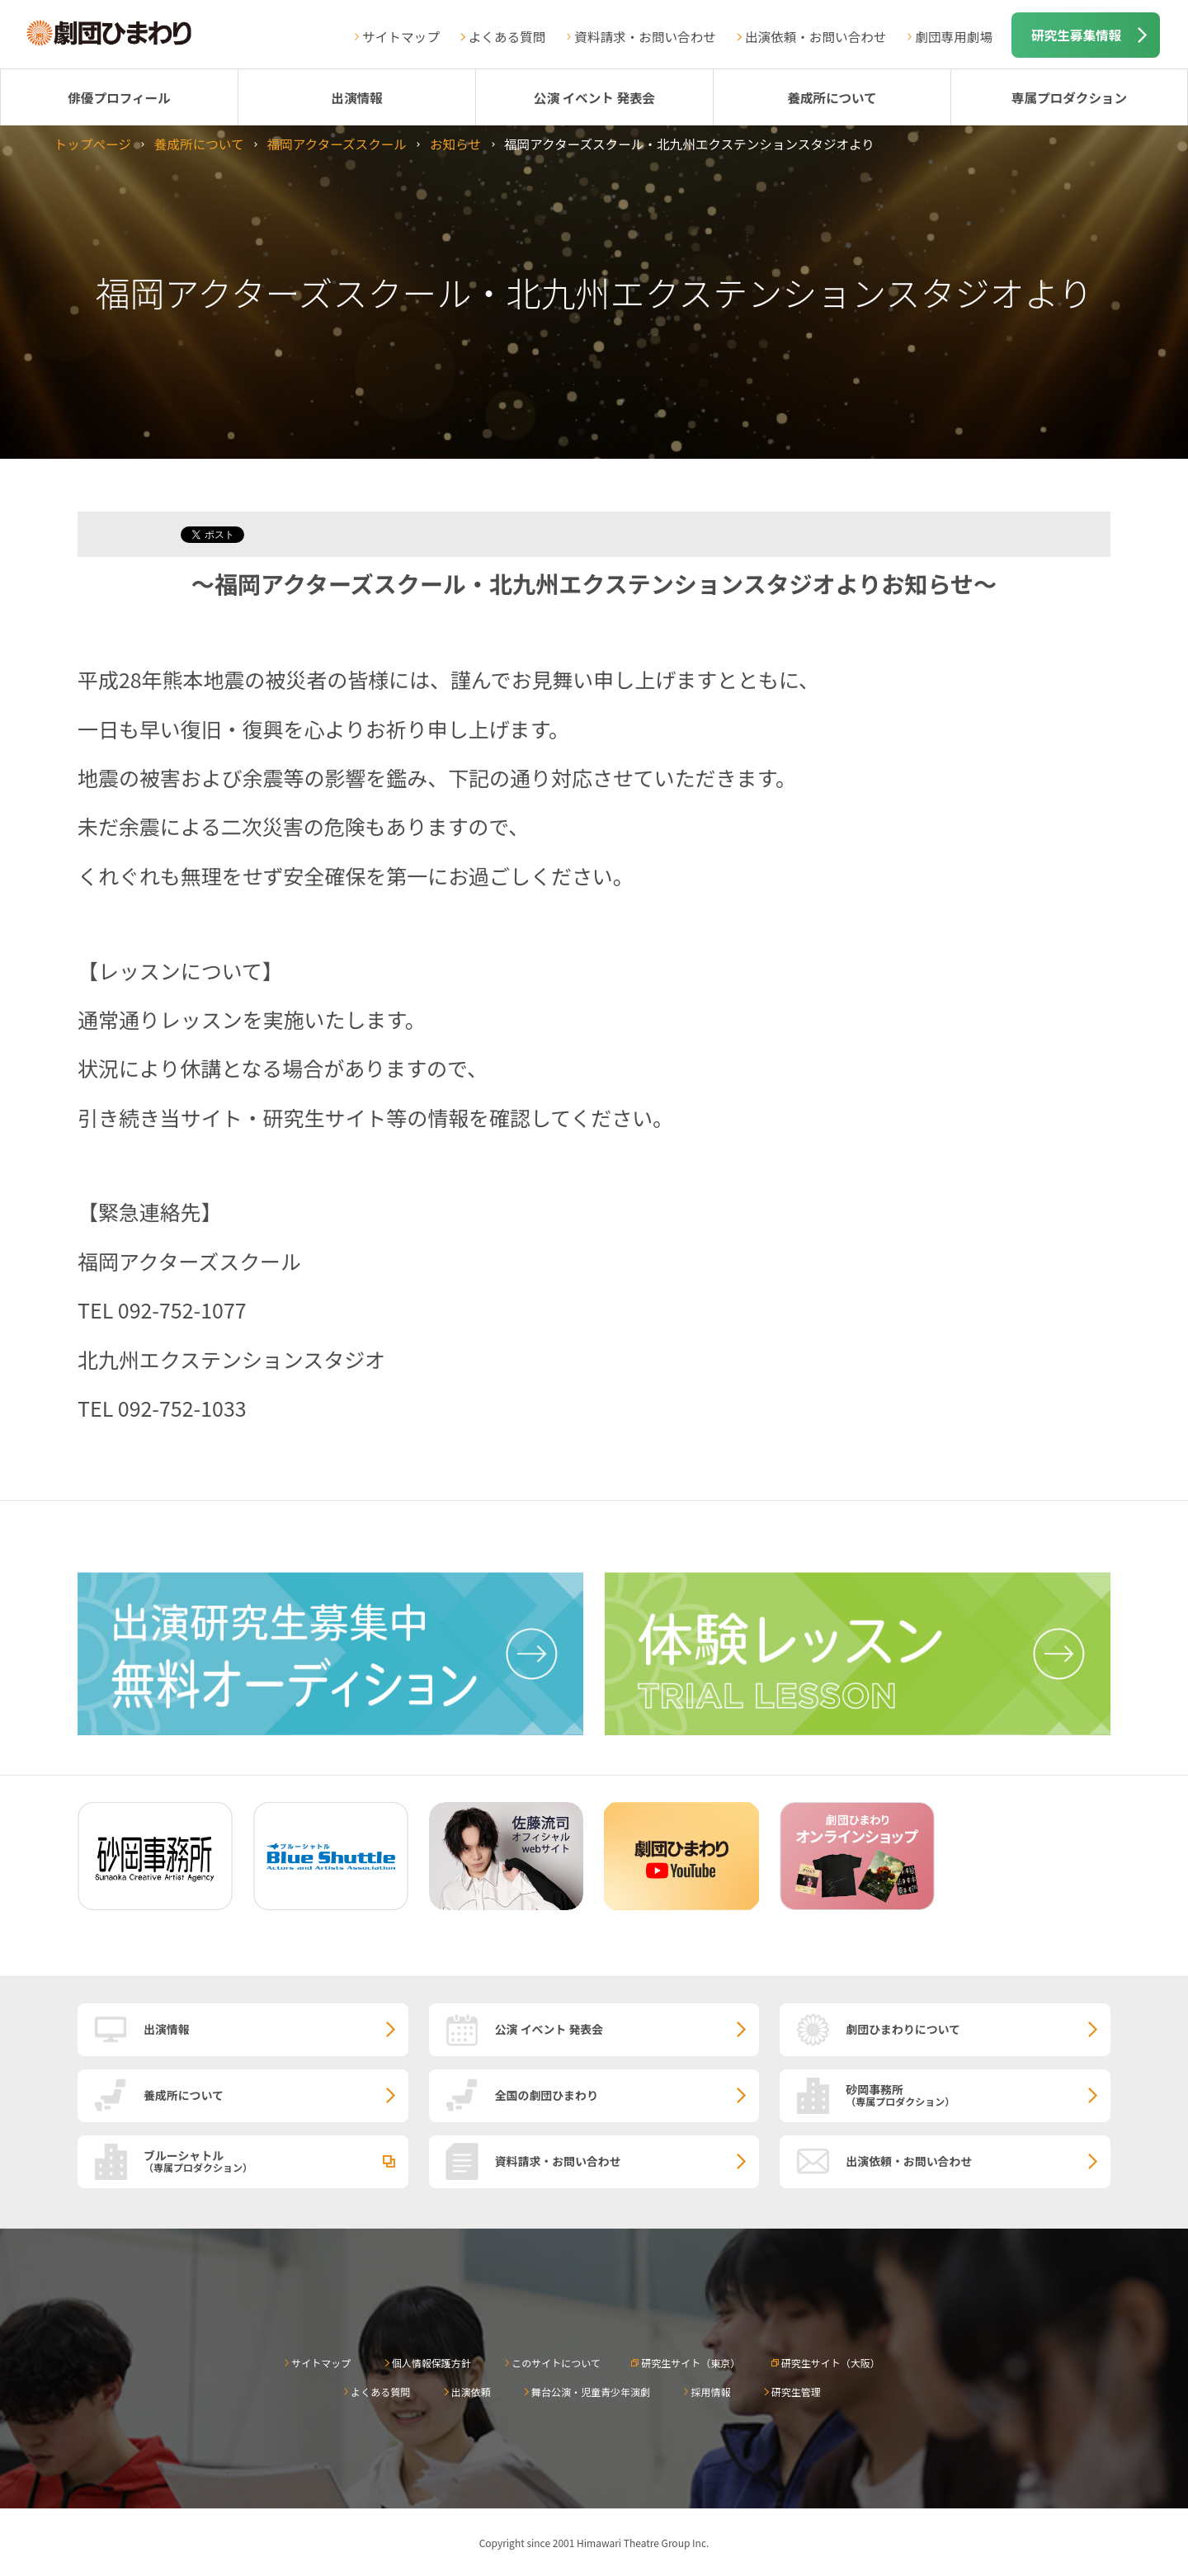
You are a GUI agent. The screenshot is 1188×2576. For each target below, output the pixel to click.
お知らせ (455, 143)
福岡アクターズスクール (337, 143)
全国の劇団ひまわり (546, 2095)
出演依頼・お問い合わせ (816, 36)
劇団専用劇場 (953, 36)
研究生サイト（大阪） (830, 2363)
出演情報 (356, 97)
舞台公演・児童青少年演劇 (590, 2392)
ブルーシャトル (276, 2160)
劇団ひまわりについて (903, 2029)
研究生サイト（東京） (690, 2363)
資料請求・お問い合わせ (645, 36)
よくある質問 (507, 36)
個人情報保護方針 (431, 2363)
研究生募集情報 (1076, 35)
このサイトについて (556, 2363)
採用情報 (710, 2392)
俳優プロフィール (119, 97)
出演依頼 (471, 2392)
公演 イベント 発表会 (594, 97)
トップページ (92, 143)
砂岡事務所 (978, 2094)
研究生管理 (796, 2392)
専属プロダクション (1069, 97)
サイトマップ (401, 36)
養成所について (832, 97)
